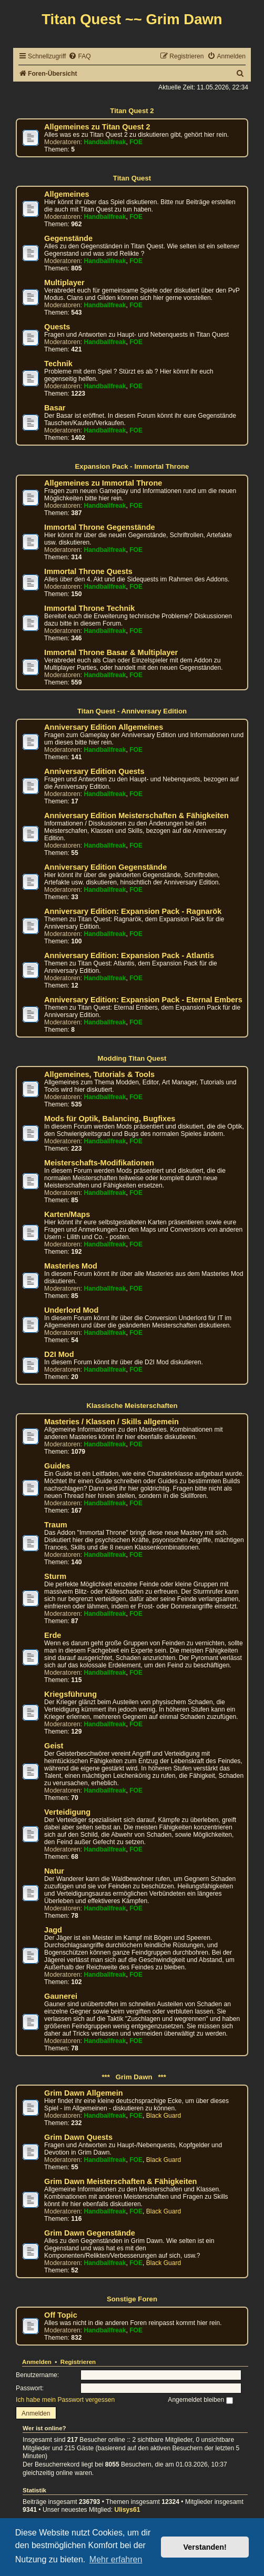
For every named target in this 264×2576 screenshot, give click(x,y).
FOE (136, 142)
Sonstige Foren (132, 2299)
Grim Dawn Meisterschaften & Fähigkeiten (120, 2181)
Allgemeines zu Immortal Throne (103, 483)
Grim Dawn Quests (78, 2137)
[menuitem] (79, 56)
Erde (52, 1635)
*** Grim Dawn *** (132, 2077)
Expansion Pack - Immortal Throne (132, 466)
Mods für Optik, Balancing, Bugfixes (109, 1118)
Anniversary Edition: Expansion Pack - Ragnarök (132, 911)
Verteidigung (67, 1812)
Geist (53, 1746)
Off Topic (60, 2315)
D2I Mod (59, 1354)
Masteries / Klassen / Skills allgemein (111, 1421)
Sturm (55, 1576)
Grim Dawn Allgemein (83, 2093)
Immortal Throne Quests (88, 571)
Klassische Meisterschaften (132, 1406)
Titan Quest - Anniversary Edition (132, 711)
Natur (54, 1871)
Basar (54, 408)
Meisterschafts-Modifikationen (99, 1163)
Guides (57, 1466)
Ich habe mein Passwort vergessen (65, 2399)
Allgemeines (66, 194)
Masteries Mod (70, 1266)
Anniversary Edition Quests (94, 771)
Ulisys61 (127, 2509)
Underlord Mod (71, 1310)
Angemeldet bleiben (200, 2399)
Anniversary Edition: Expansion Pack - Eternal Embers (143, 999)
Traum (55, 1525)
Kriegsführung (70, 1694)
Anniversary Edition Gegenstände (105, 867)
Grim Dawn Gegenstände (89, 2233)
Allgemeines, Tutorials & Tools (99, 1074)
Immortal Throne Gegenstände (99, 527)
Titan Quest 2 (132, 111)
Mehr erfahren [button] (116, 2559)
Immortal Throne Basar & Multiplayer (111, 652)
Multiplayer (64, 282)
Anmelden (37, 2362)
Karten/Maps (67, 1214)
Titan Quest (132, 178)
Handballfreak (105, 142)
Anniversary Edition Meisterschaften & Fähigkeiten (136, 815)
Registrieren (78, 2362)
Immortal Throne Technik (89, 608)
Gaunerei (60, 1996)
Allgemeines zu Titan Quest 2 (97, 127)
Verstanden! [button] (205, 2547)
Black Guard (163, 2115)
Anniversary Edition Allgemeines (103, 727)
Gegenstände (68, 238)
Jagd (53, 1930)
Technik (58, 363)
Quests (57, 327)
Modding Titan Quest (132, 1058)
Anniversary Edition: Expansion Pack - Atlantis (129, 955)
